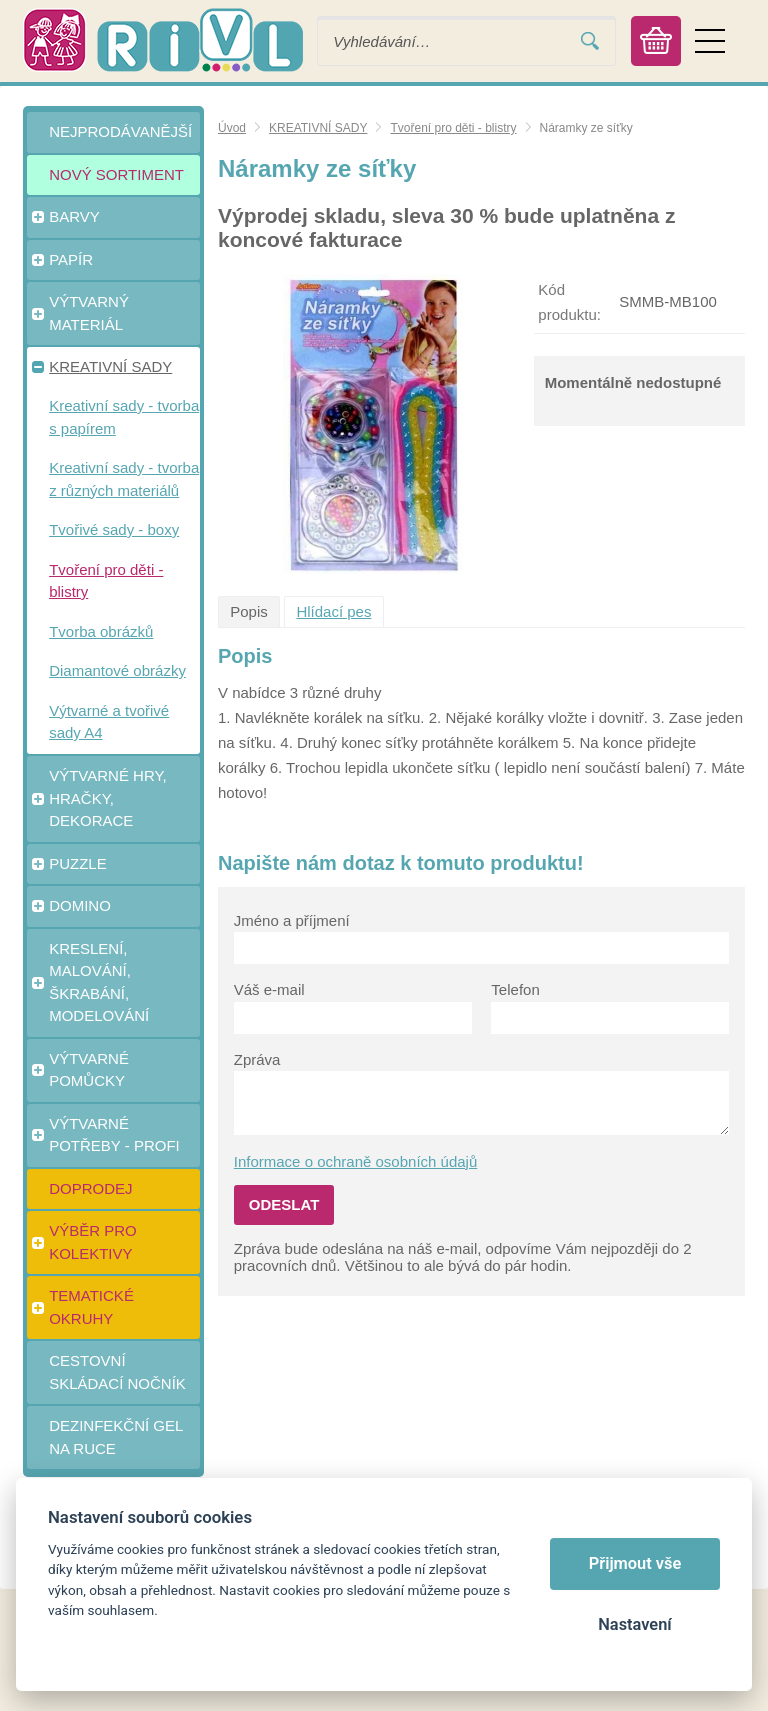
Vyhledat (590, 41)
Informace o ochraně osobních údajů (356, 1161)
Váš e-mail (269, 989)
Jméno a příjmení (292, 920)
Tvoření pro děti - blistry (453, 128)
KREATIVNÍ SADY (318, 128)
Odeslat (284, 1204)
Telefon (515, 989)
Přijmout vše (635, 1563)
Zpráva (257, 1059)
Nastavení (634, 1624)
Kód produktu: (569, 302)
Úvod (232, 128)
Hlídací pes (333, 611)
